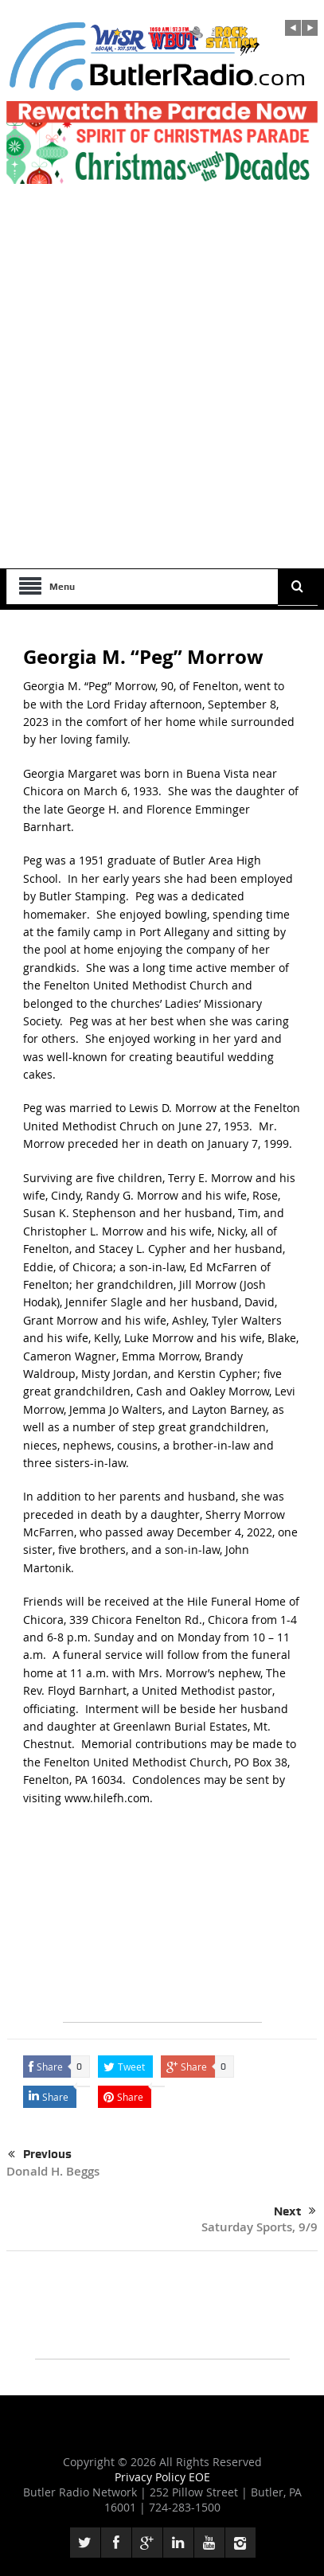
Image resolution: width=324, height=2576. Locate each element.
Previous (40, 2155)
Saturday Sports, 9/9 (259, 2227)
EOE (199, 2476)
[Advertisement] (162, 398)
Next (295, 2211)
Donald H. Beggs (53, 2171)
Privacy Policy (152, 2476)
